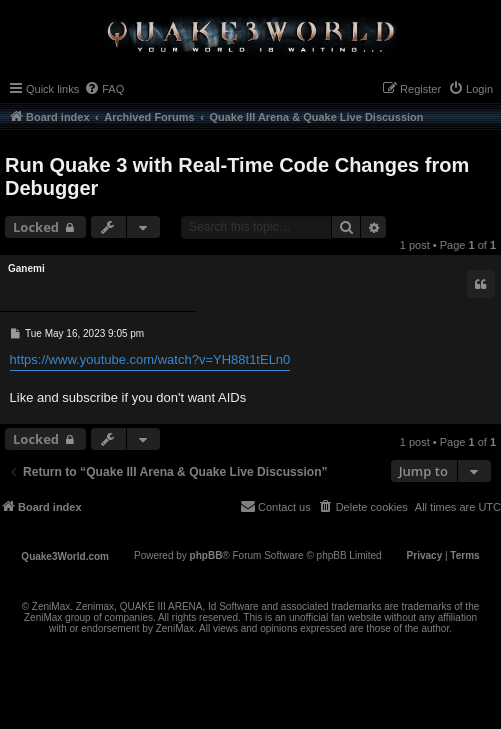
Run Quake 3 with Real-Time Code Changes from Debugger (237, 176)
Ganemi (26, 268)
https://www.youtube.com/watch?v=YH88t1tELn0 (150, 359)
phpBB (206, 555)
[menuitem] (104, 89)
